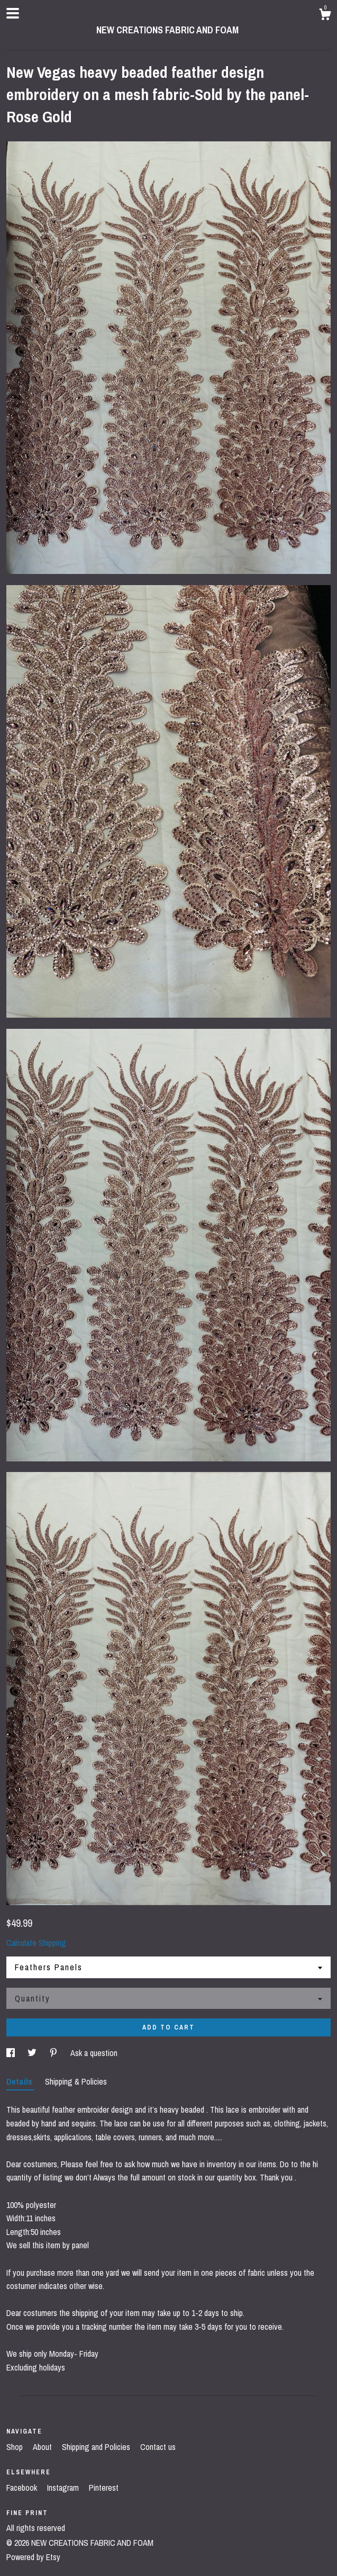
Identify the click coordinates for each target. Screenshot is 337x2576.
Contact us (158, 2447)
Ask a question (93, 2053)
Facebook (22, 2487)
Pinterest (104, 2487)
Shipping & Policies (76, 2081)
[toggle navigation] (12, 13)
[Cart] (325, 16)
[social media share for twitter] (33, 2053)
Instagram (64, 2487)
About (43, 2447)
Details (20, 2081)
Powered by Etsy (33, 2557)
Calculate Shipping (36, 1943)
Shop (15, 2447)
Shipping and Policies (97, 2447)
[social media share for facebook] (11, 2053)
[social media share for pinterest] (54, 2053)
